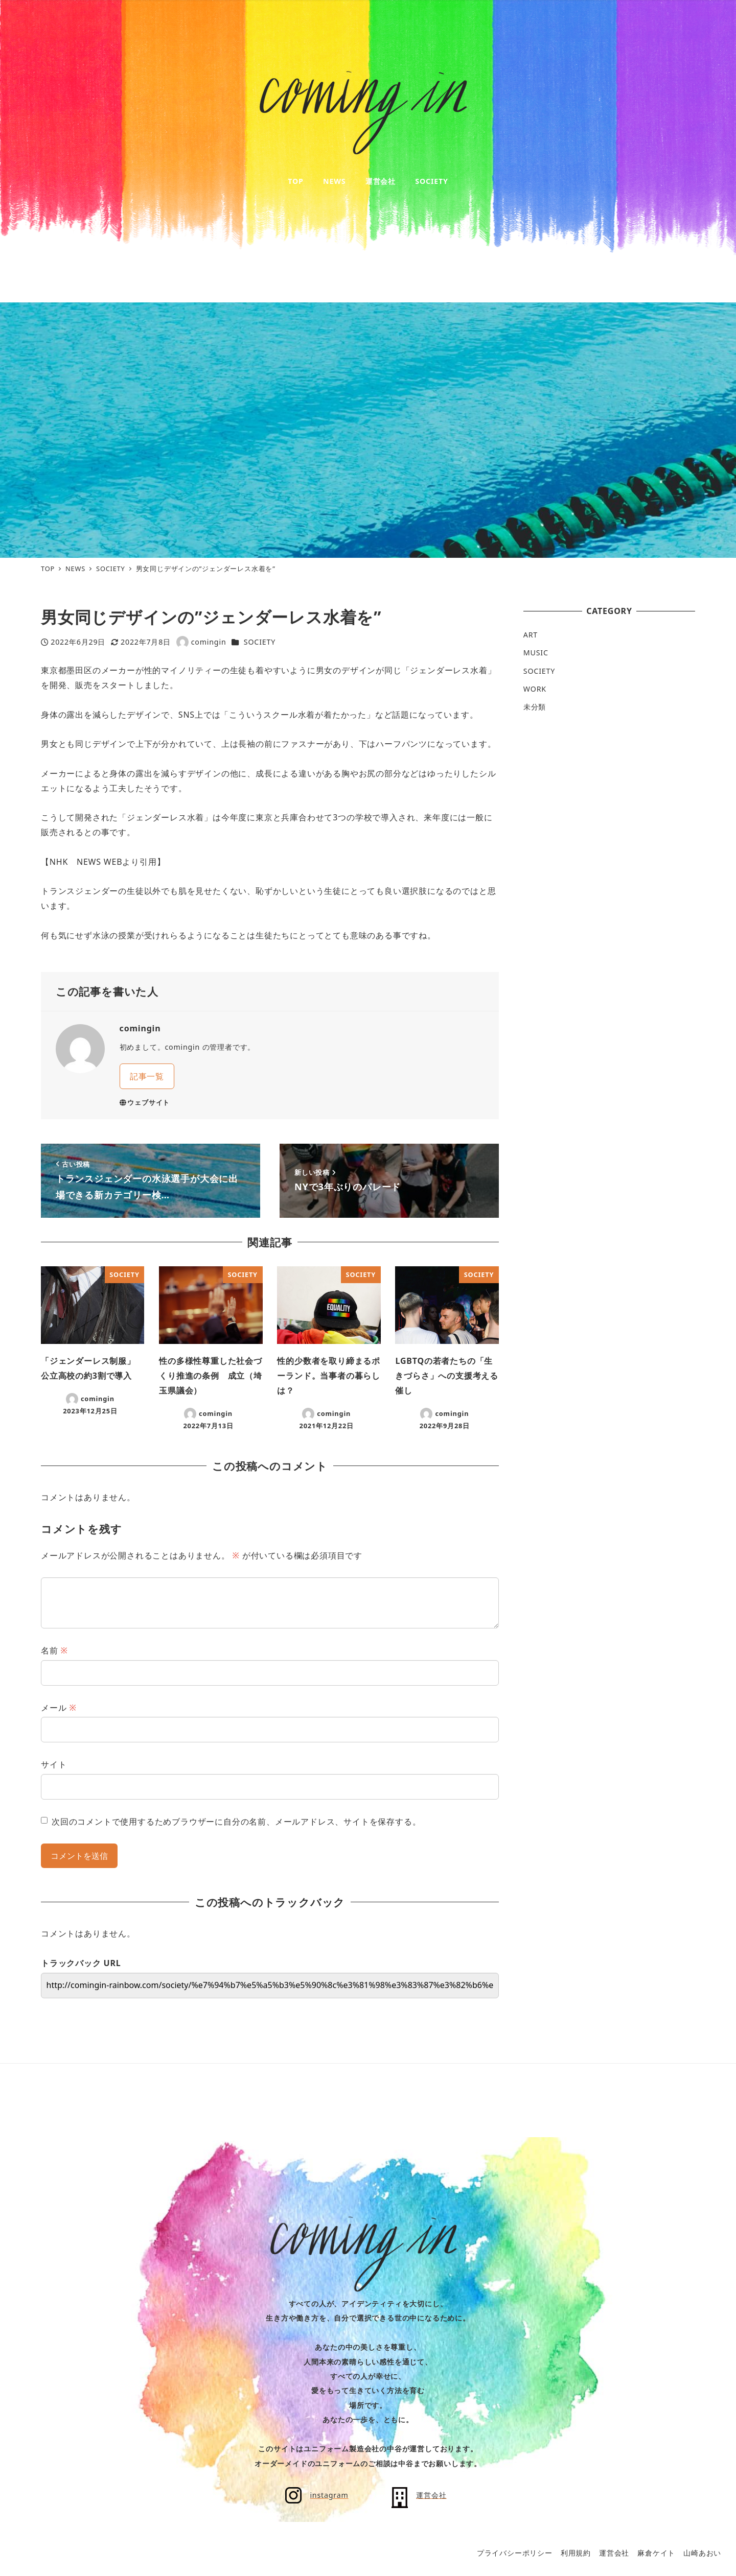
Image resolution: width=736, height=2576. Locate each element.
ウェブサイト (145, 1102)
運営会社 (614, 2553)
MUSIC (535, 652)
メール (59, 1707)
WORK (534, 689)
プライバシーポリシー (515, 2553)
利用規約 (576, 2553)
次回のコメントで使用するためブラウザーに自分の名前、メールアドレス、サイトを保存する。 (236, 1821)
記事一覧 (147, 1076)
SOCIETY (259, 642)
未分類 (534, 707)
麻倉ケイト (656, 2553)
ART (530, 635)
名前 (54, 1650)
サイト (53, 1764)
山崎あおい (702, 2553)
